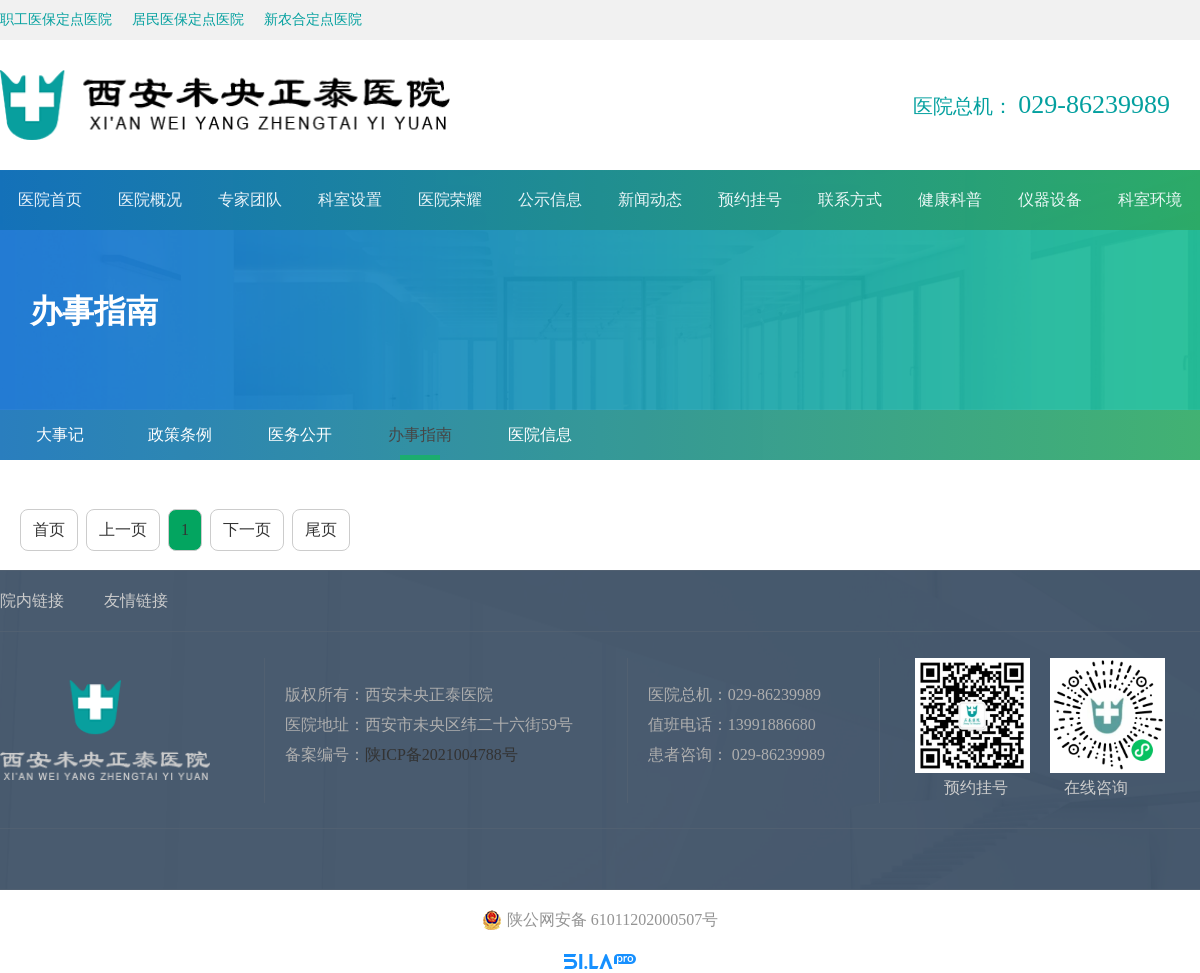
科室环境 (1150, 199)
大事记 (60, 434)
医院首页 (50, 199)
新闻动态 (650, 199)
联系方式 (850, 199)
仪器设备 (1050, 199)
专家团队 (250, 199)
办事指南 (420, 434)
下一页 (247, 529)
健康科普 (950, 199)
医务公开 (300, 434)
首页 (49, 529)
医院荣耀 (450, 199)
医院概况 (150, 199)
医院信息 (540, 434)
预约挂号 (750, 199)
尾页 (321, 529)
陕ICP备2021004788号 (441, 754)
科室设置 (350, 199)
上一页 (123, 529)
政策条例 (180, 434)
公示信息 (550, 199)
